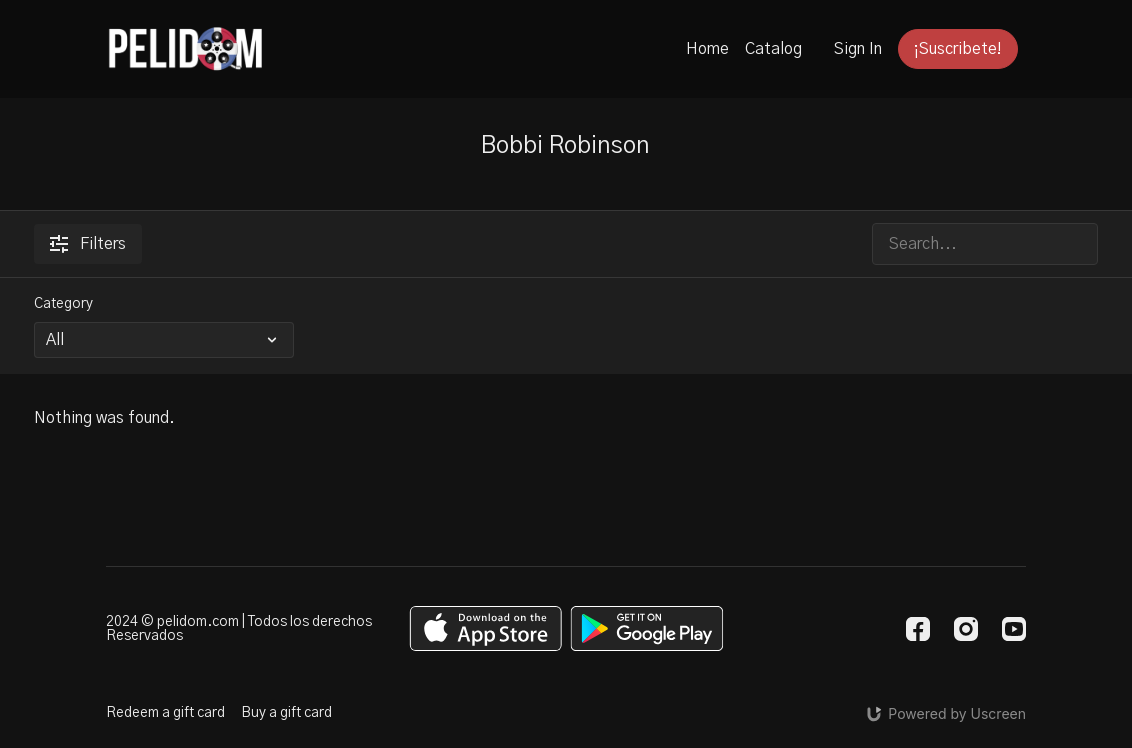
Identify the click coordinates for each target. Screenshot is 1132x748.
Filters (88, 244)
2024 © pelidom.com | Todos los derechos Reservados (239, 629)
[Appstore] (485, 628)
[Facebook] (918, 629)
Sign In (858, 49)
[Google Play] (647, 628)
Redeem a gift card (165, 713)
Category (63, 304)
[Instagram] (966, 629)
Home (707, 49)
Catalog (773, 49)
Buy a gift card (286, 713)
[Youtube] (1014, 629)
